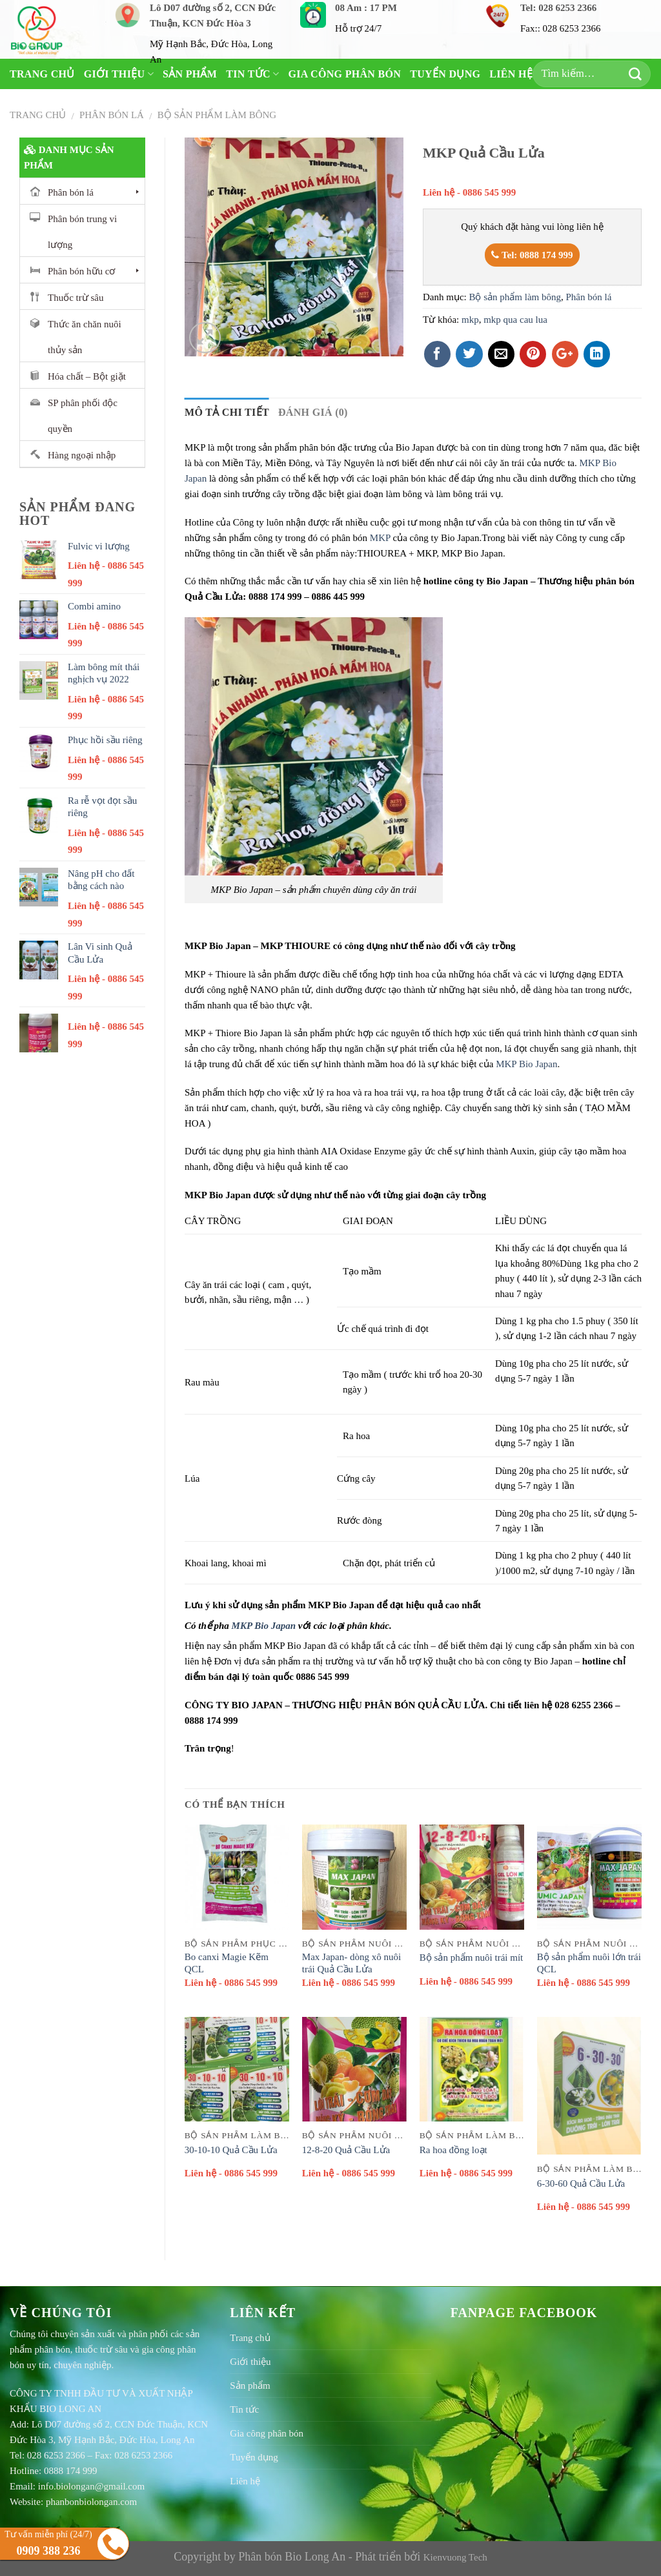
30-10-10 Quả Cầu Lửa (231, 2150)
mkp (470, 319)
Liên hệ (511, 73)
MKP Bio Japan (526, 1064)
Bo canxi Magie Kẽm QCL (227, 1963)
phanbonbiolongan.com (91, 2502)
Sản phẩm (190, 73)
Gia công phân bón (344, 73)
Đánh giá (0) (313, 412)
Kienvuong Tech (455, 2557)
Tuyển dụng (445, 73)
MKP (380, 538)
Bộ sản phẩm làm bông (217, 115)
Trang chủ (42, 73)
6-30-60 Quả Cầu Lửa (581, 2183)
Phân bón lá (111, 115)
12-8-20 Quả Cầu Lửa (346, 2150)
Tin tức (252, 74)
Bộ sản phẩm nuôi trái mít (471, 1957)
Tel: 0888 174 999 (532, 255)
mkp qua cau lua (515, 319)
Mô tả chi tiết (227, 412)
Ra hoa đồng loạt (453, 2150)
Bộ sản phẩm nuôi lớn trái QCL (589, 1963)
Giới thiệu (119, 74)
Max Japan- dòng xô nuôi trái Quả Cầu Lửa (351, 1963)
